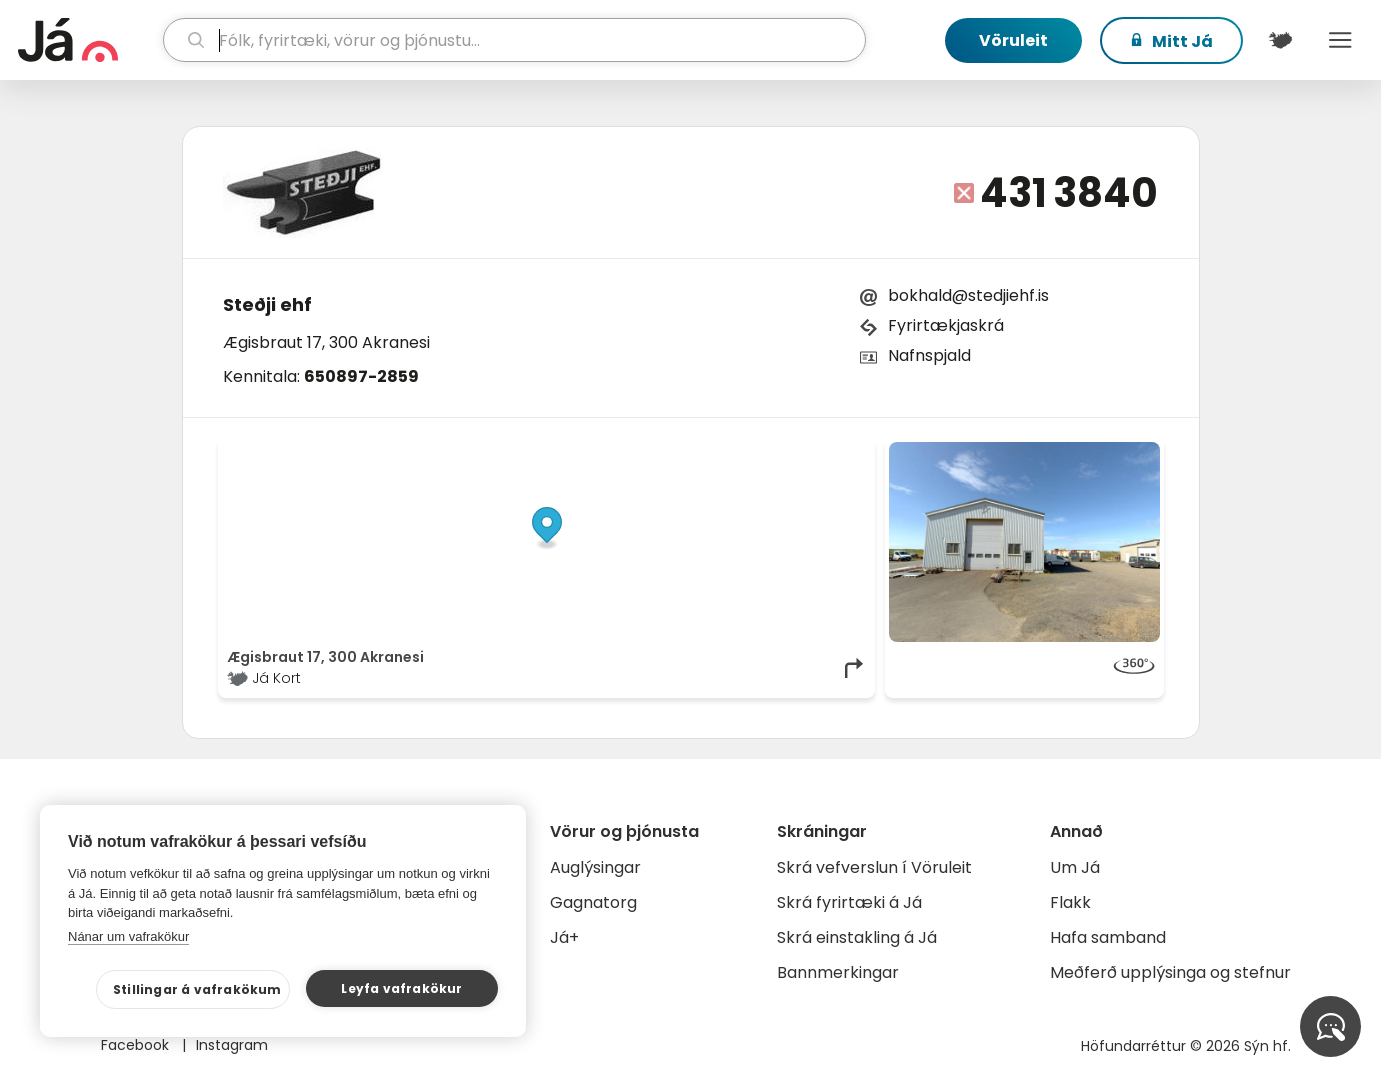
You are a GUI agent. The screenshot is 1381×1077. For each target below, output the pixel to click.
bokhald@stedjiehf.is (968, 295)
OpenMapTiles (827, 452)
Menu (1341, 40)
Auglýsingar (595, 867)
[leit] (514, 40)
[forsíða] (88, 40)
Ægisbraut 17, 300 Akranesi (326, 342)
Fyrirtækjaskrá (946, 325)
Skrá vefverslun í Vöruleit (874, 867)
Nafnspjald (929, 355)
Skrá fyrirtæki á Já (849, 902)
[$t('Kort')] (1281, 40)
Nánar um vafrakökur (128, 936)
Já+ (564, 937)
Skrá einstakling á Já (857, 937)
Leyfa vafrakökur (401, 988)
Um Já (1075, 867)
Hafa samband (1108, 937)
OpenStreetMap (730, 452)
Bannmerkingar (838, 972)
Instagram (232, 1045)
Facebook (137, 1045)
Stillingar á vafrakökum (197, 989)
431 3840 (1069, 193)
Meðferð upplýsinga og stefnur (1170, 972)
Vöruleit (1013, 40)
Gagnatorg (593, 902)
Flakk (1070, 902)
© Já (660, 452)
